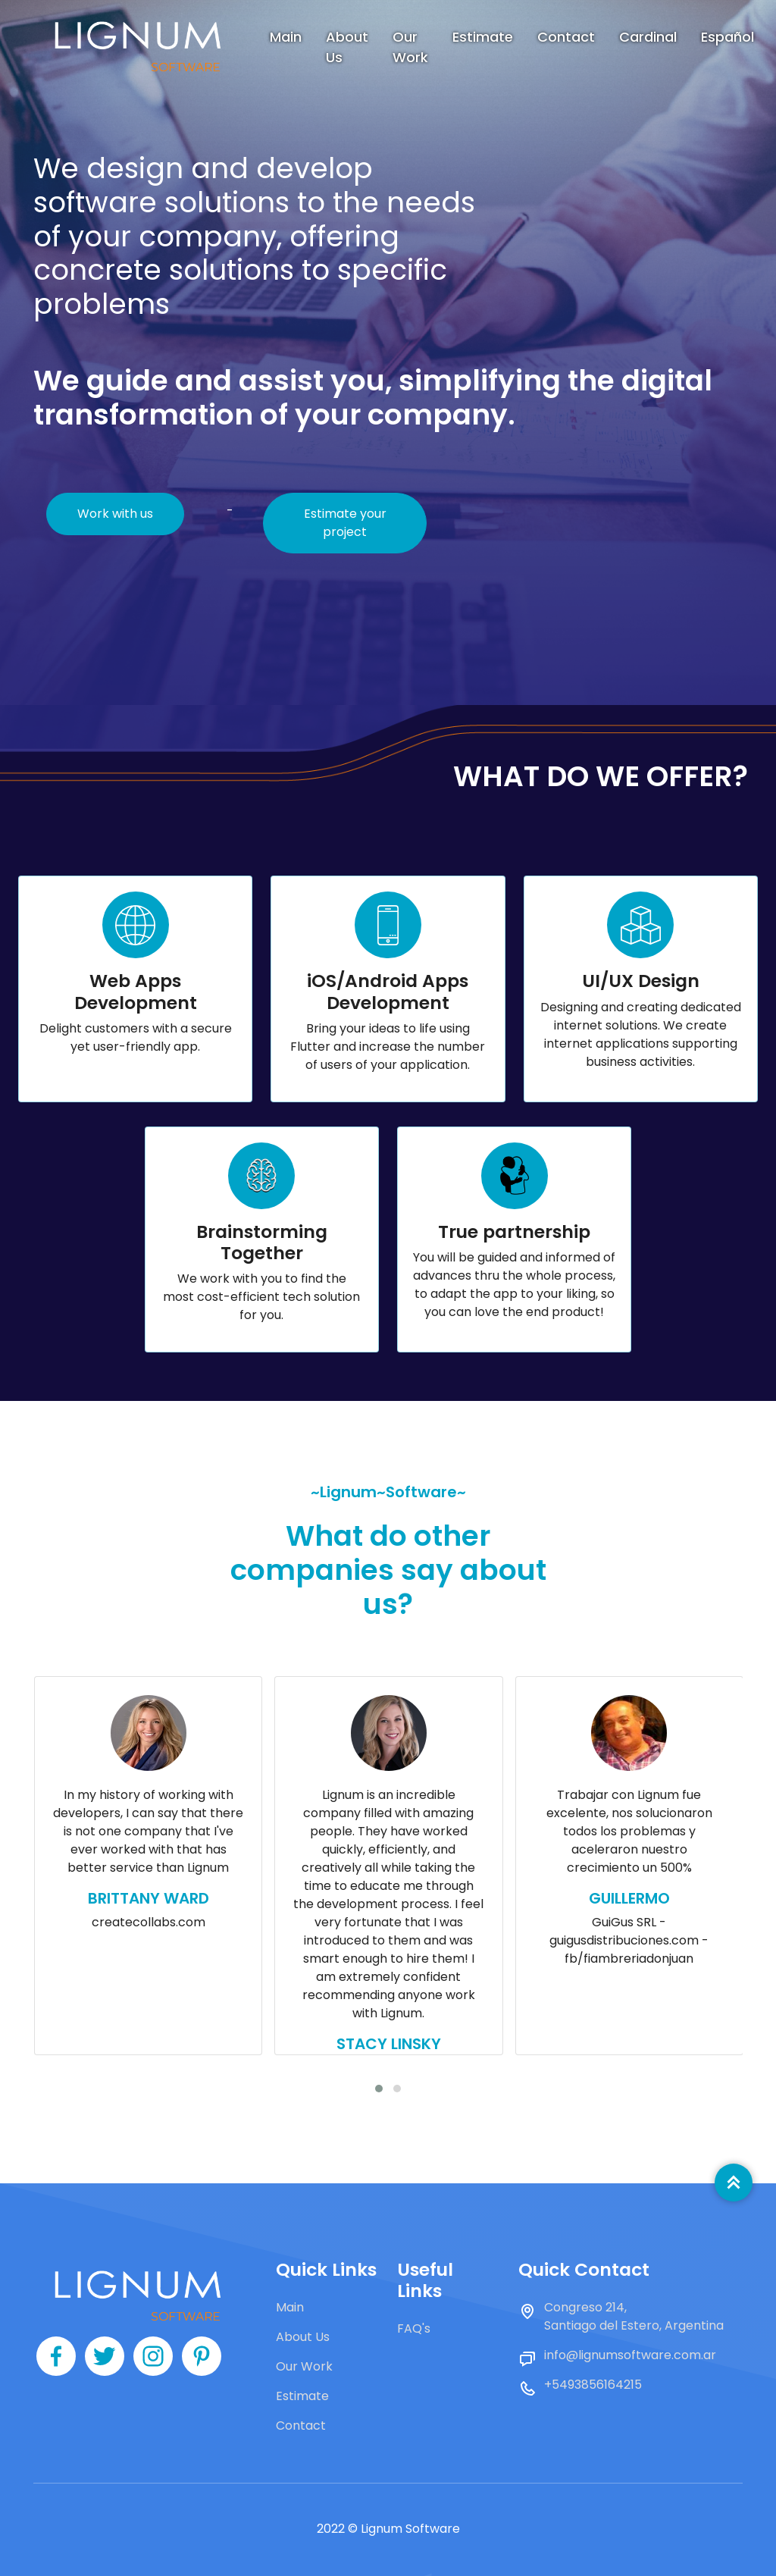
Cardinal (648, 36)
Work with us (115, 513)
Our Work (410, 47)
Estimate (482, 36)
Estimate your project (345, 523)
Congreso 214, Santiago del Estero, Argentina (634, 2316)
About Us (347, 47)
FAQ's (413, 2328)
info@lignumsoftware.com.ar (630, 2355)
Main (286, 36)
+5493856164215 (593, 2384)
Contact (566, 36)
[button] (379, 2088)
